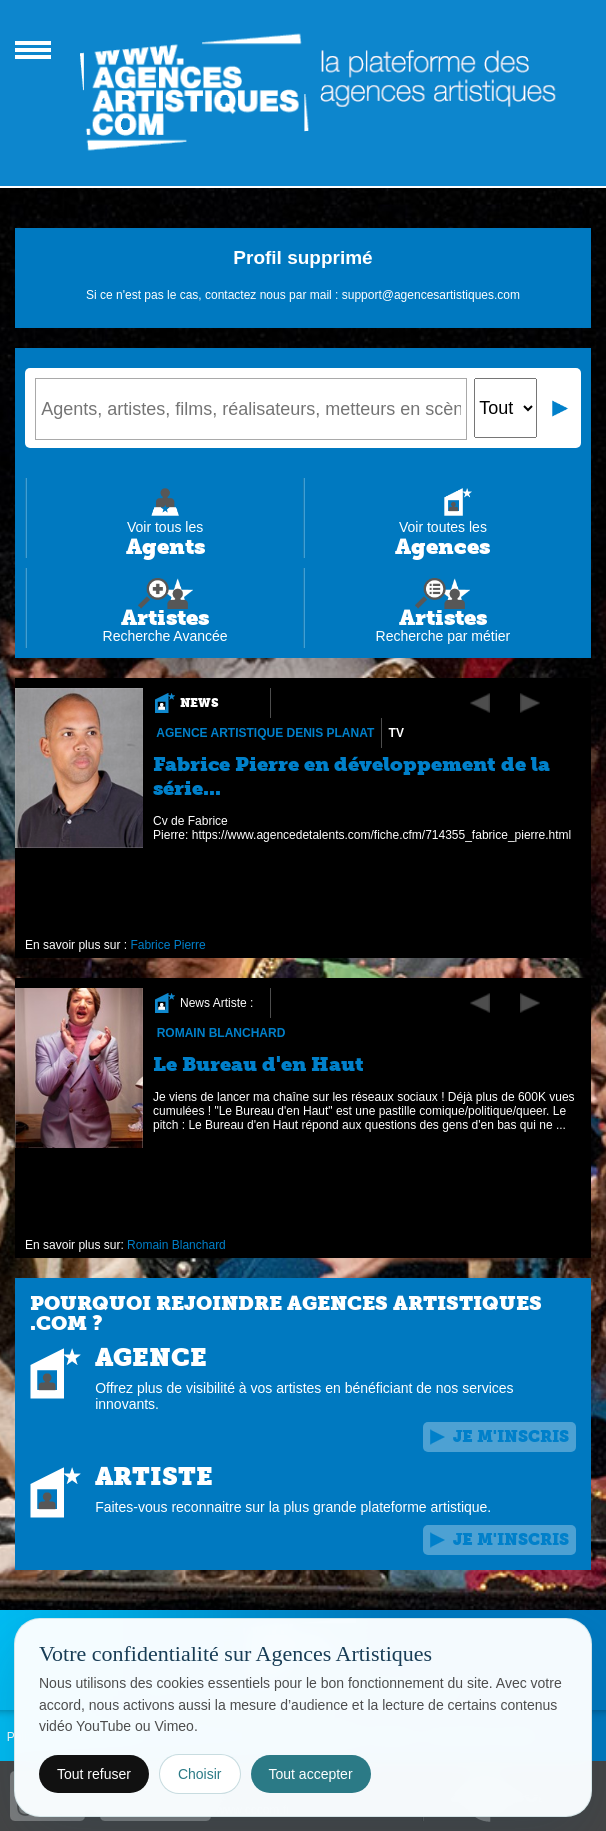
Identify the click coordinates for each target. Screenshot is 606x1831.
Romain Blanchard (221, 1033)
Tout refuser (94, 1774)
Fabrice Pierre (168, 945)
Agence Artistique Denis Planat (265, 733)
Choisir (200, 1774)
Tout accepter (311, 1774)
